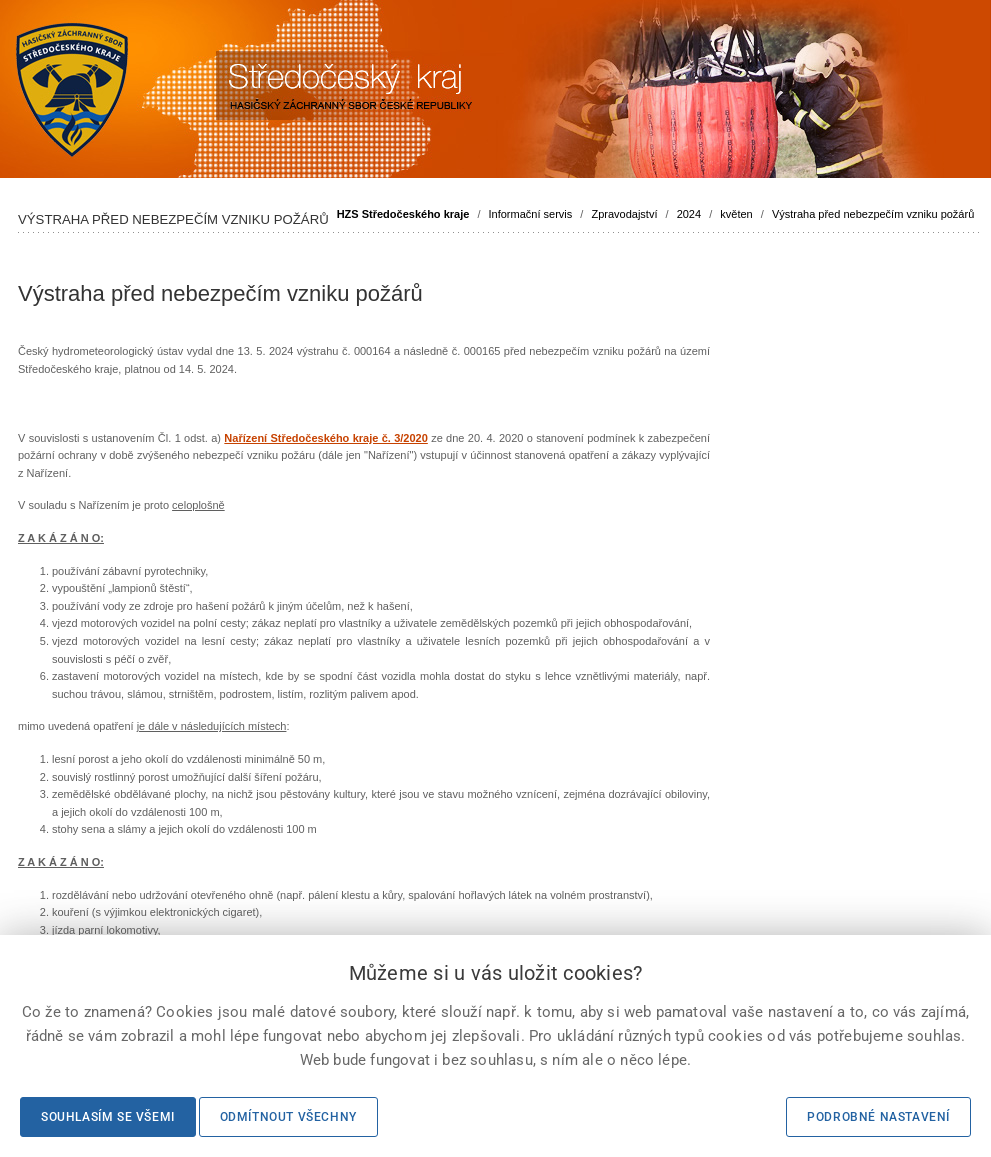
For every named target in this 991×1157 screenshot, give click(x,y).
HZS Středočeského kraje (403, 214)
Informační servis (531, 214)
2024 (689, 214)
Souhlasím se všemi (108, 1117)
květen (736, 214)
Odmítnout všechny (288, 1117)
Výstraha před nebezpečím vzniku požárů (873, 214)
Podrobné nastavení (878, 1117)
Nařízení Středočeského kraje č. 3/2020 (325, 438)
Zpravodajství (624, 214)
